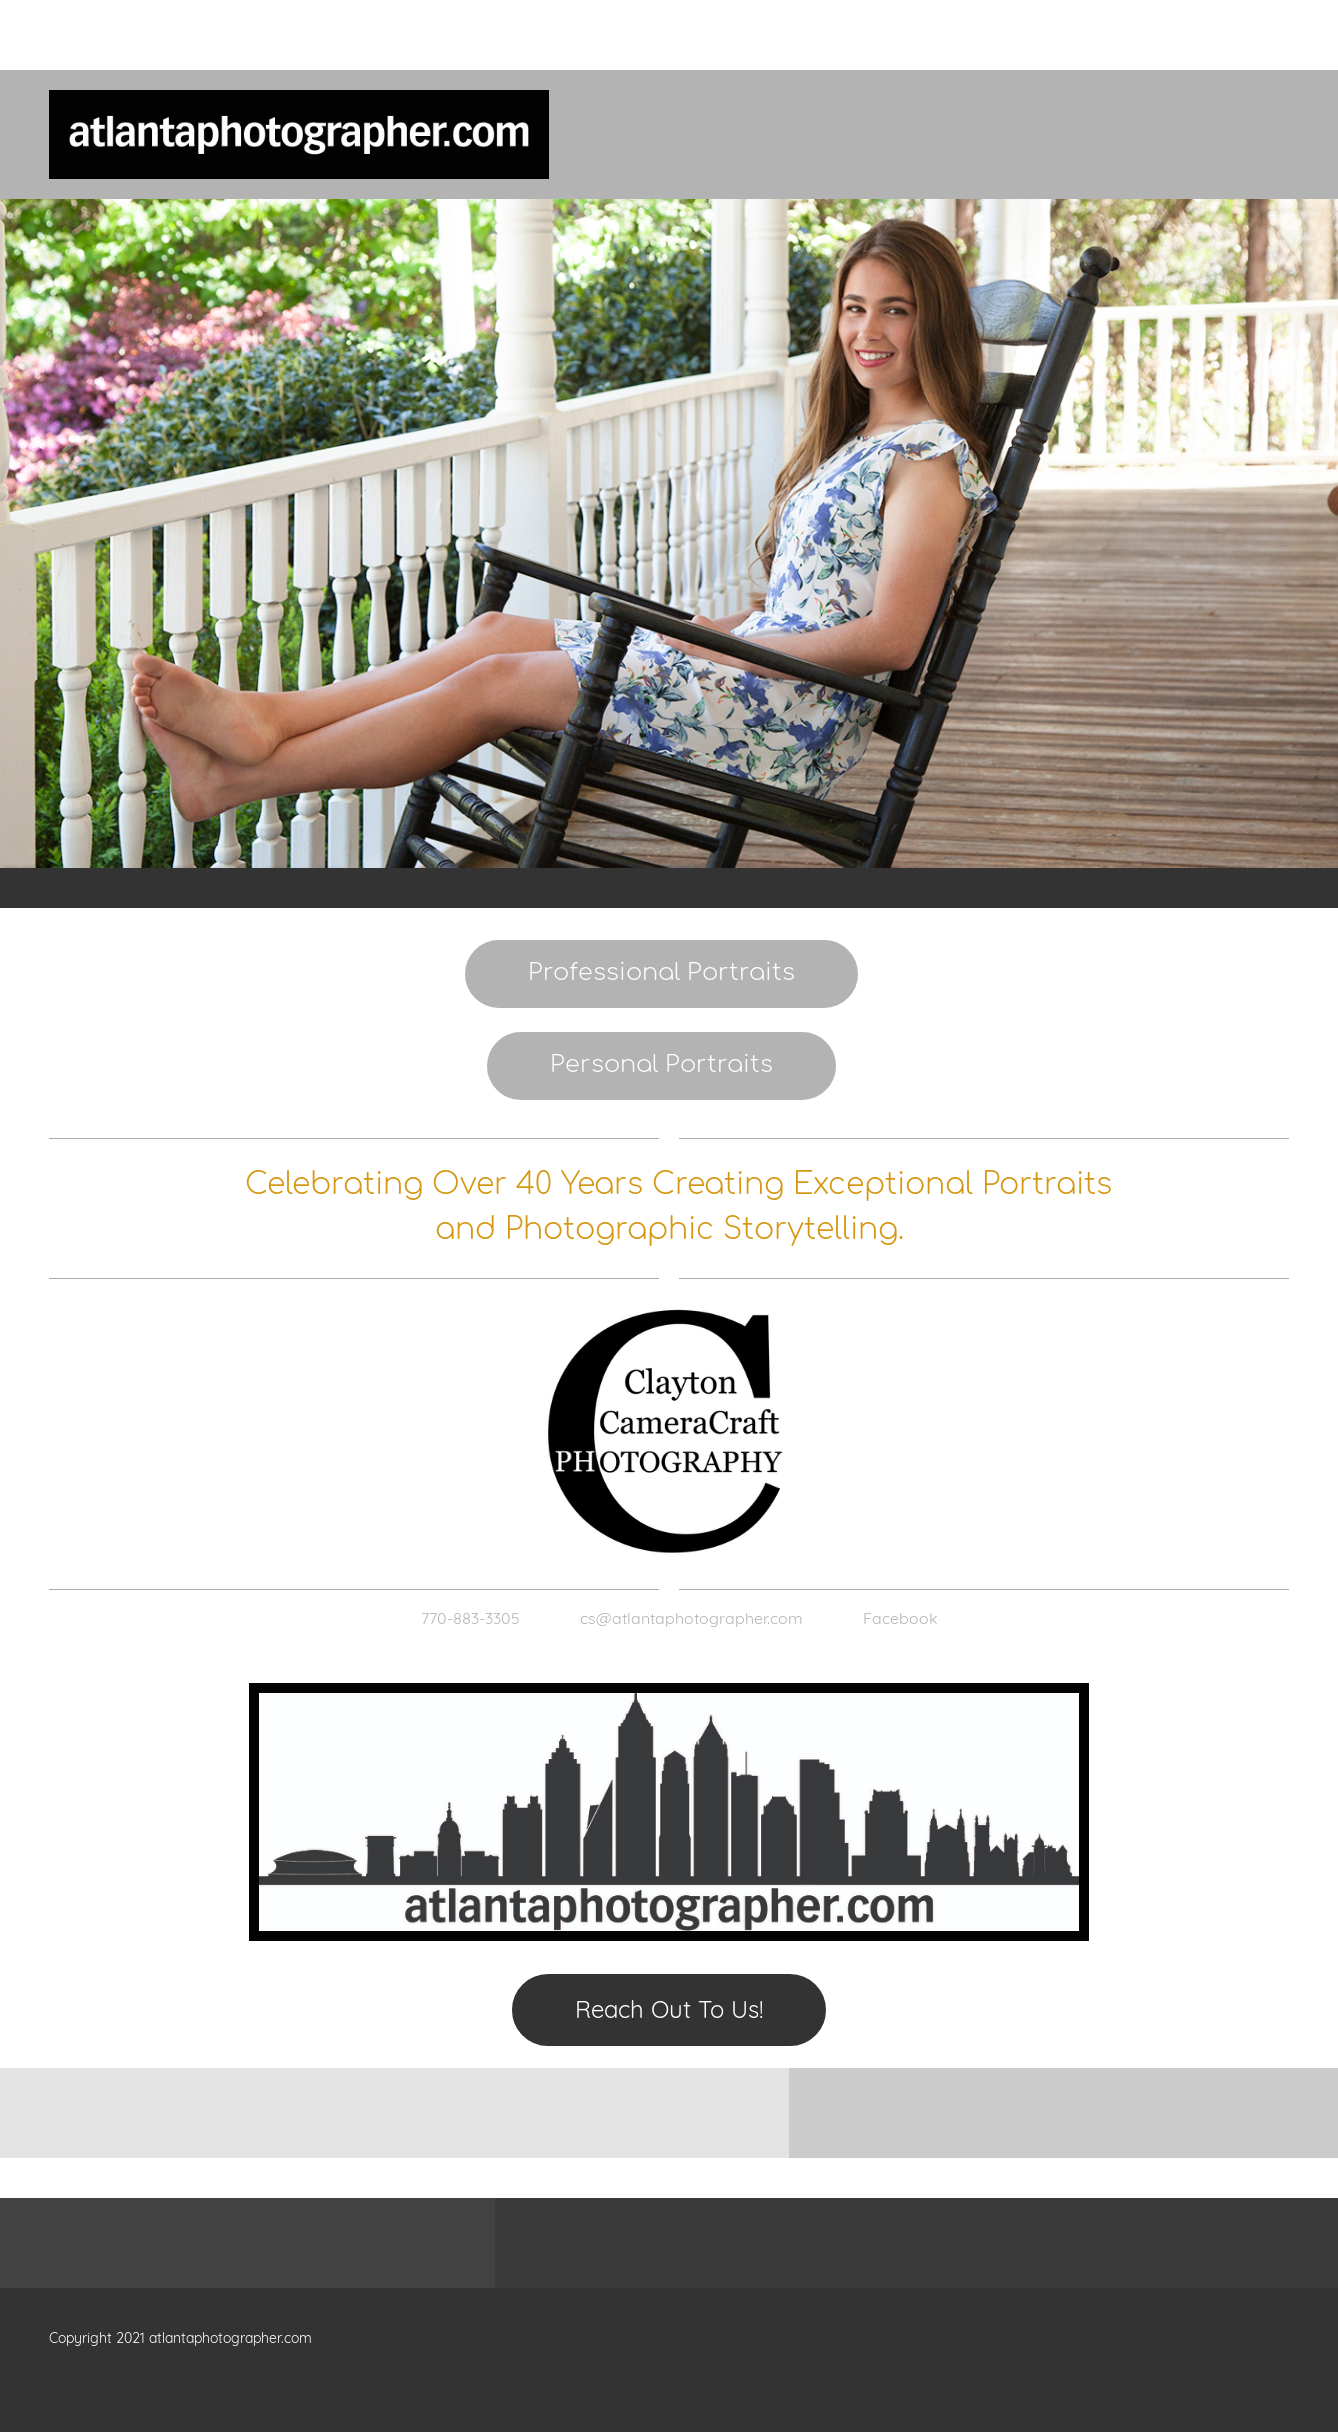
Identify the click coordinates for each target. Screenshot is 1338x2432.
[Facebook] (890, 1618)
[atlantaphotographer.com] (299, 134)
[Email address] (681, 1618)
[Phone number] (460, 1618)
